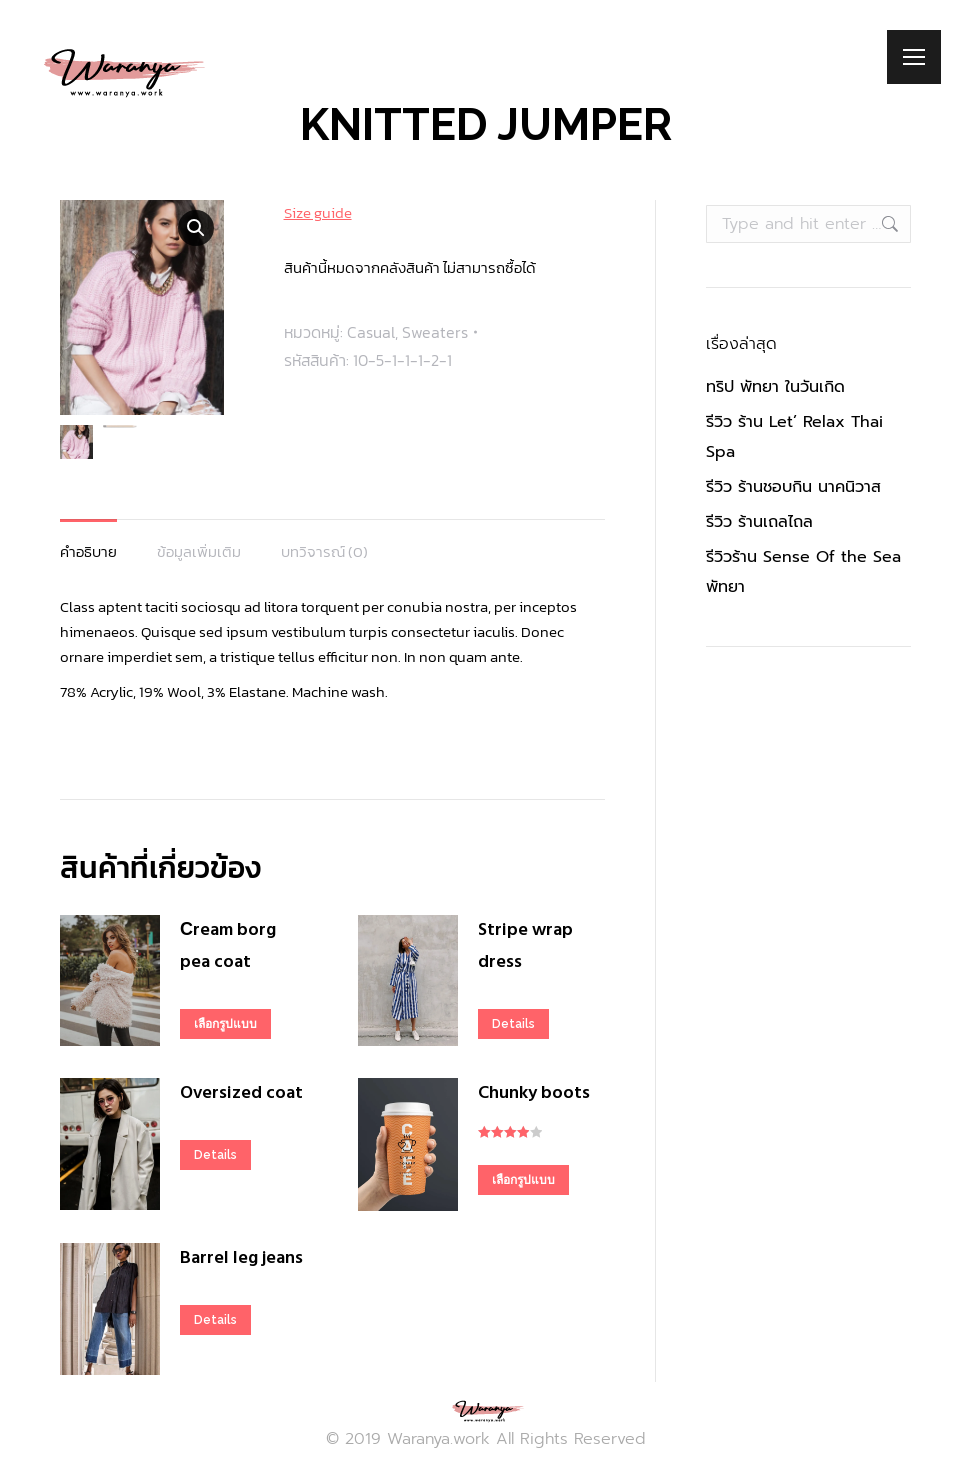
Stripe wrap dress (525, 946)
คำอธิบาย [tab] (88, 551)
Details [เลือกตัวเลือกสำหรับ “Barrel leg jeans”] (215, 1320)
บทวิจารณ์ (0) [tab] (324, 551)
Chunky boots (534, 1093)
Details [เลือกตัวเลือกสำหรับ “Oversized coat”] (215, 1155)
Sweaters (435, 332)
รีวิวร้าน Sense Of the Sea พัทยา (803, 572)
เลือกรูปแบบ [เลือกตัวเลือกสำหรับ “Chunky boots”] (523, 1180)
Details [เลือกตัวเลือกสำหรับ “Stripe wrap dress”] (513, 1024)
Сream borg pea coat (228, 946)
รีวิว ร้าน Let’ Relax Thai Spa (794, 437)
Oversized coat (241, 1093)
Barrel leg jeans (241, 1258)
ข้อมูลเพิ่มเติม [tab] (199, 551)
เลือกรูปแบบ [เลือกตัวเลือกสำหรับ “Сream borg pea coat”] (225, 1024)
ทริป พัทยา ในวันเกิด (775, 387)
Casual (371, 332)
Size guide (318, 212)
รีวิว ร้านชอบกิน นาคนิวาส (793, 487)
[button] (196, 228)
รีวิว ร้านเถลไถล (759, 522)
